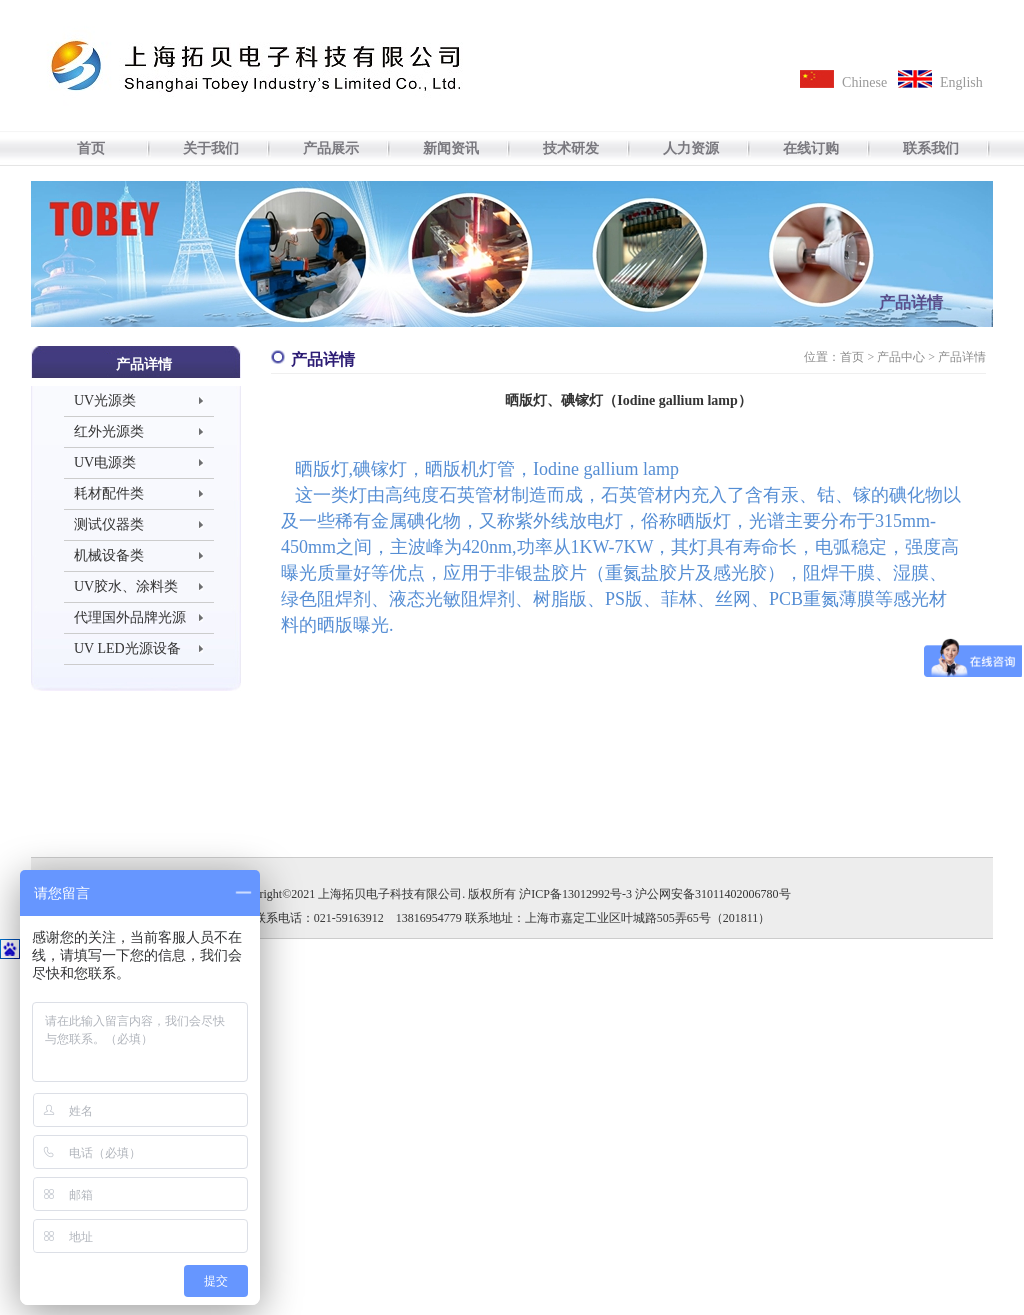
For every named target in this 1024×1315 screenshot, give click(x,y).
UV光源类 (105, 400)
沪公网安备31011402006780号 (713, 894)
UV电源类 (105, 462)
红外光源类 (109, 431)
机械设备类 (109, 555)
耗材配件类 (109, 493)
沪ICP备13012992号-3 (575, 894)
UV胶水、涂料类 (126, 586)
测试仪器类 (109, 524)
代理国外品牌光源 (130, 617)
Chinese (864, 82)
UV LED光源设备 (127, 648)
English (961, 82)
